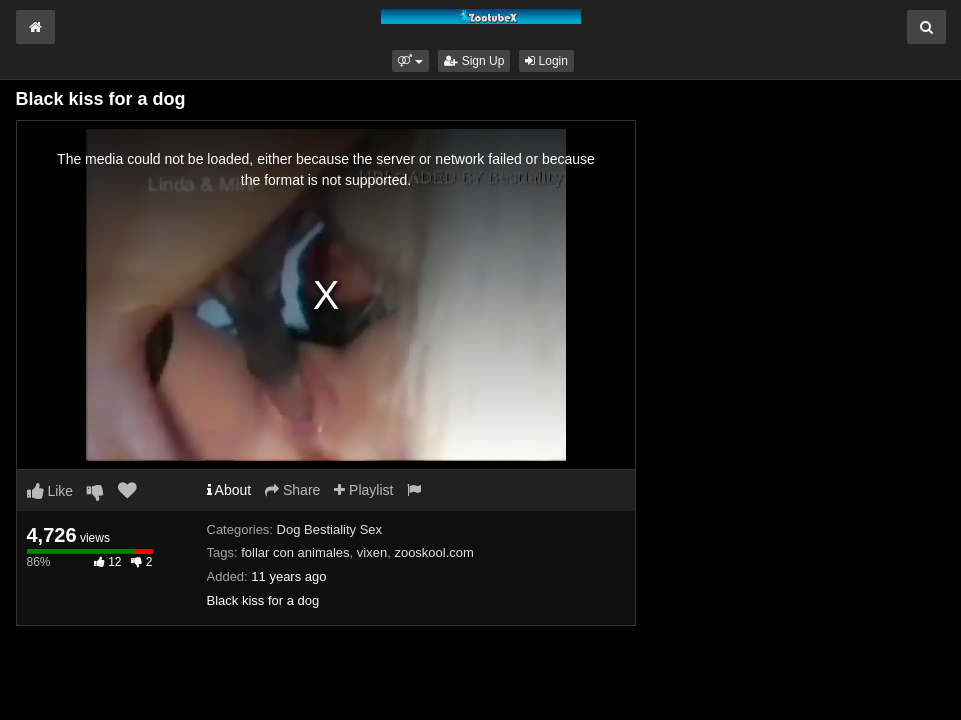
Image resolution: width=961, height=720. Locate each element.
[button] (410, 61)
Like (50, 491)
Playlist (363, 490)
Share (292, 490)
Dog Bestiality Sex (330, 529)
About (229, 490)
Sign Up (474, 61)
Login (546, 61)
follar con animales (295, 552)
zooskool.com (433, 552)
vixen (372, 552)
